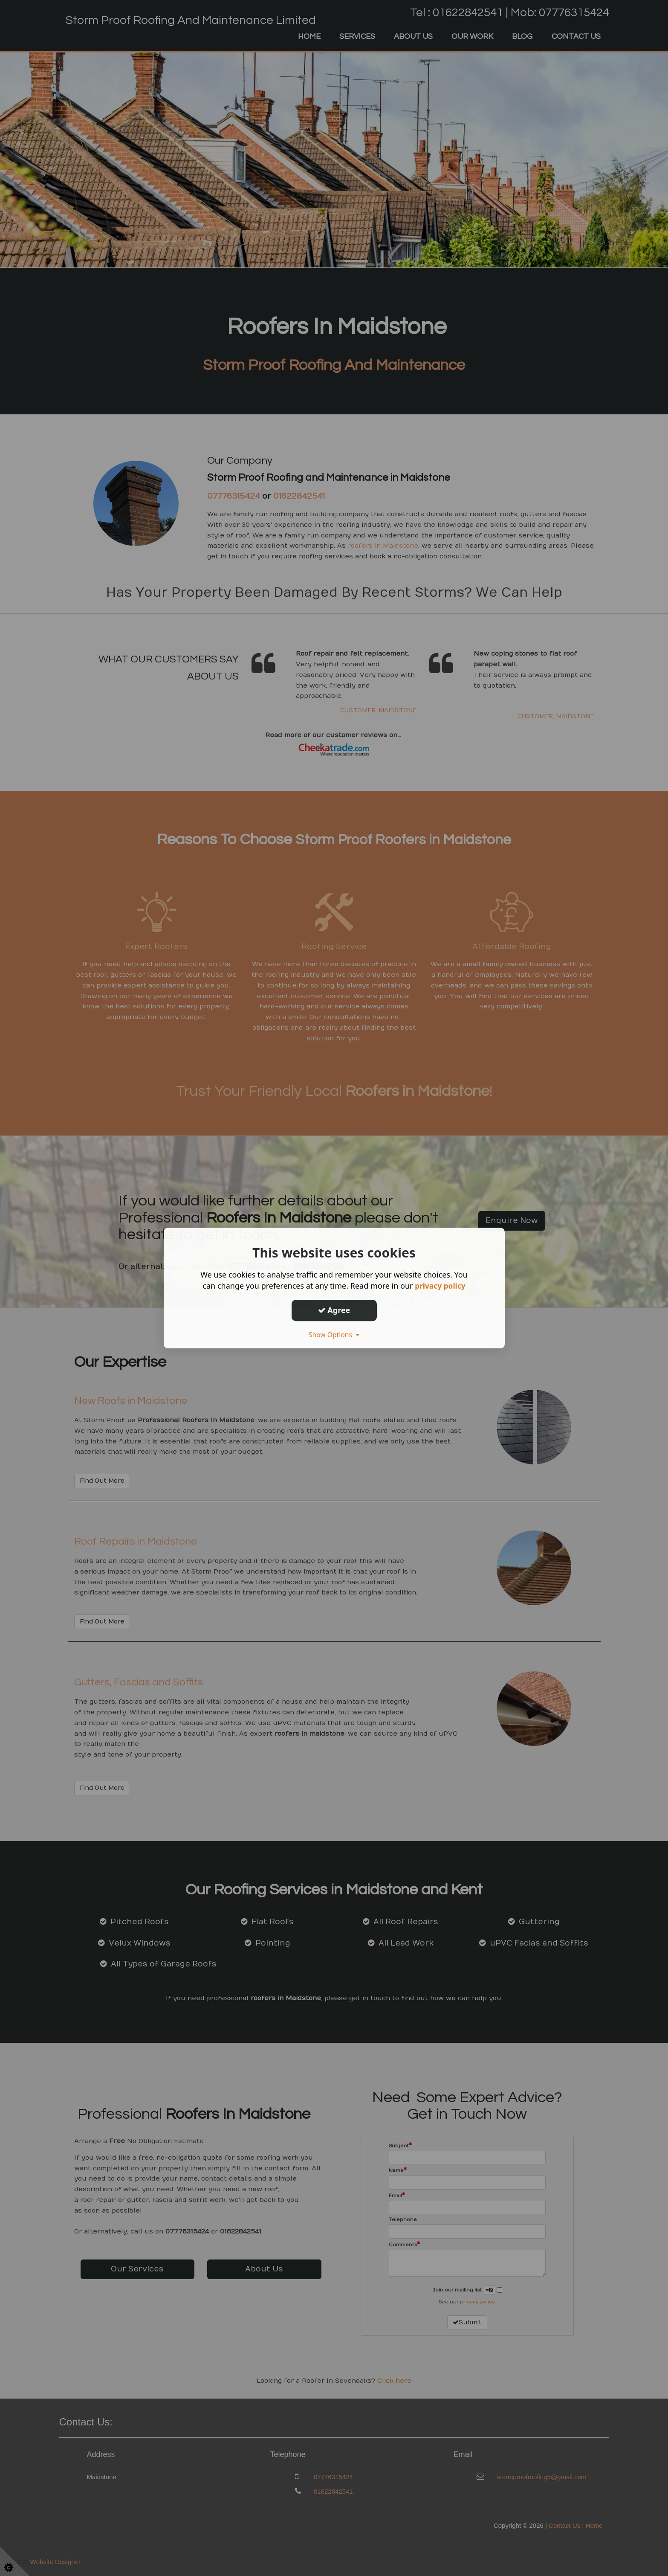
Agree (334, 1310)
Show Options (334, 1334)
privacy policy (440, 1286)
